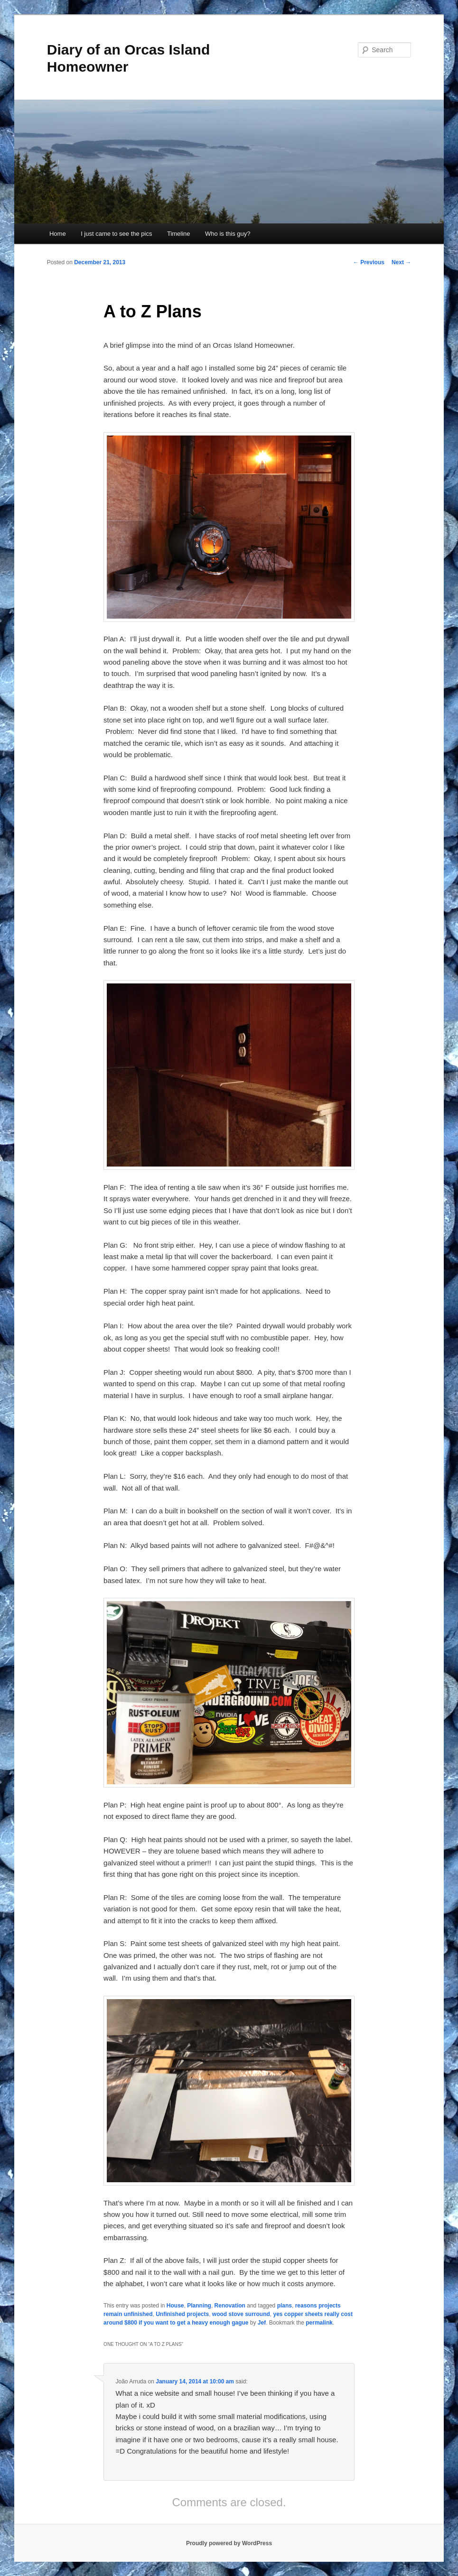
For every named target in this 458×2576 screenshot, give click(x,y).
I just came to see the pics (116, 233)
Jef (262, 2322)
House (175, 2305)
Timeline (178, 233)
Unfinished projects (182, 2314)
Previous (368, 262)
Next (401, 262)
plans (284, 2305)
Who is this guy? (227, 233)
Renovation (230, 2305)
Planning (199, 2305)
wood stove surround (241, 2314)
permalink (319, 2322)
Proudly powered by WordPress (229, 2543)
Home (57, 233)
